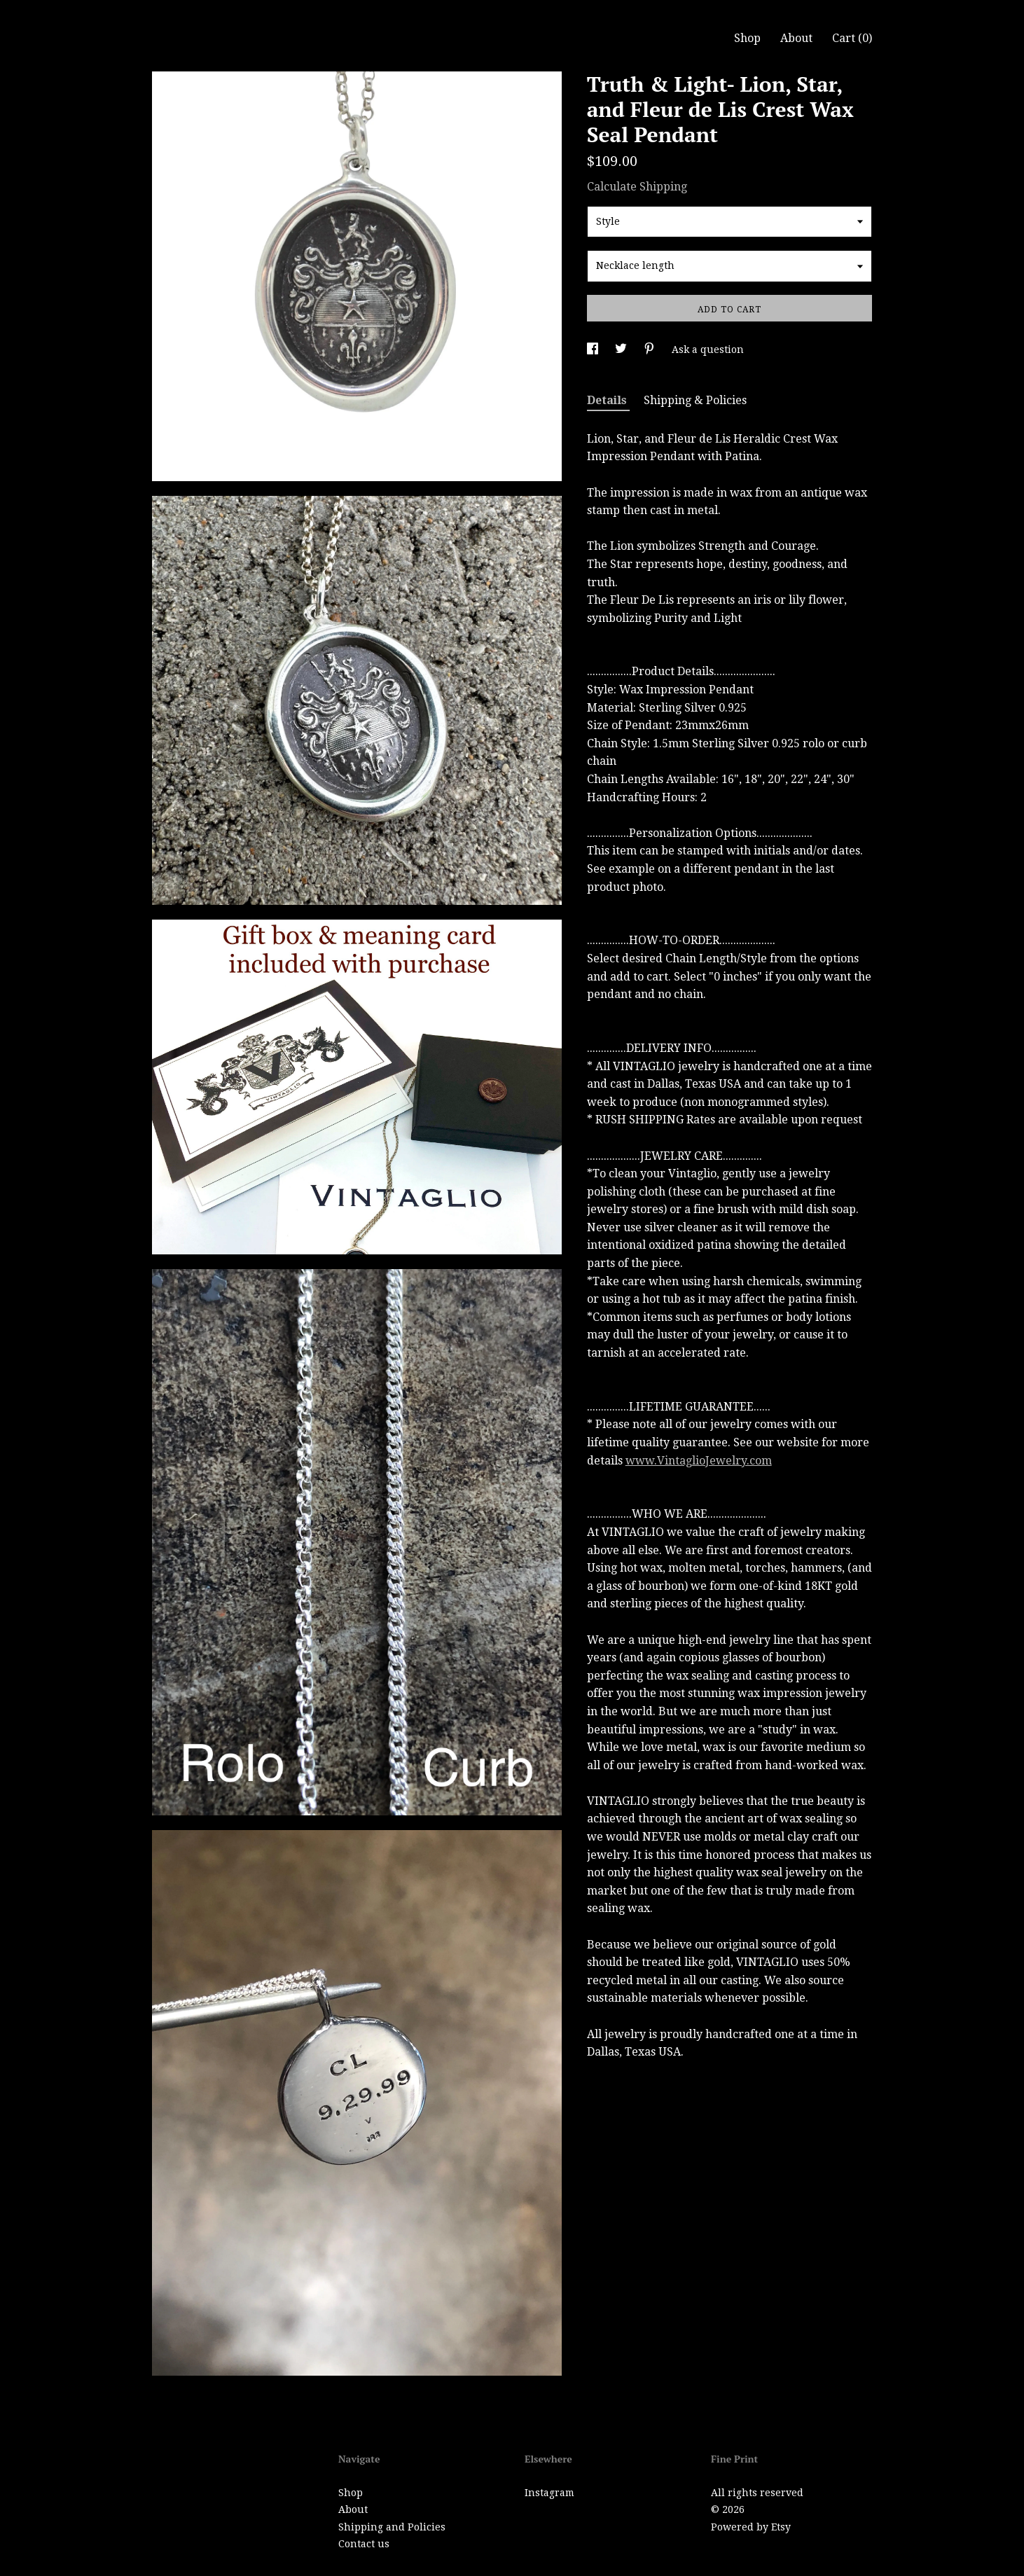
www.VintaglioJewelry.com (698, 1460)
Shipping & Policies (695, 400)
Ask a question (708, 349)
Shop (747, 38)
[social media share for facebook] (594, 349)
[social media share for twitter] (622, 349)
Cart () (852, 38)
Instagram (549, 2492)
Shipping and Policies (391, 2527)
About (796, 38)
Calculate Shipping (637, 186)
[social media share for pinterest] (651, 349)
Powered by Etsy (751, 2527)
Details (608, 400)
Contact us (363, 2543)
